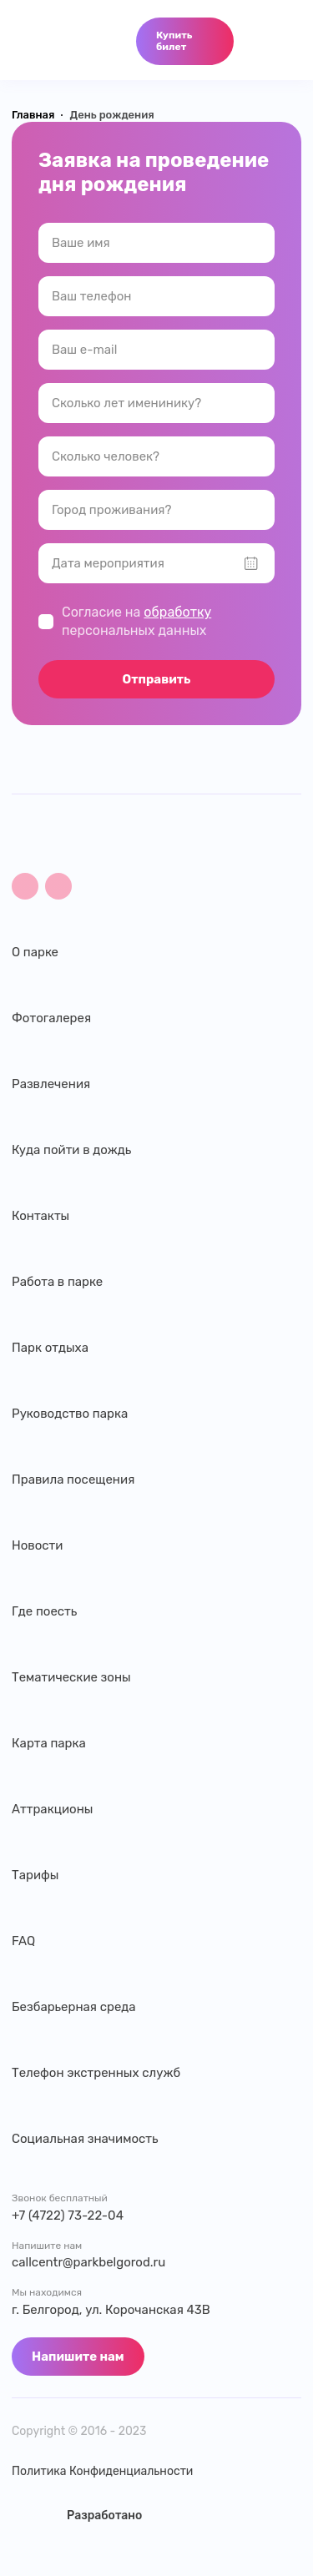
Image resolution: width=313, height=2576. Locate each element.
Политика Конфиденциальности (102, 2471)
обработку (177, 612)
